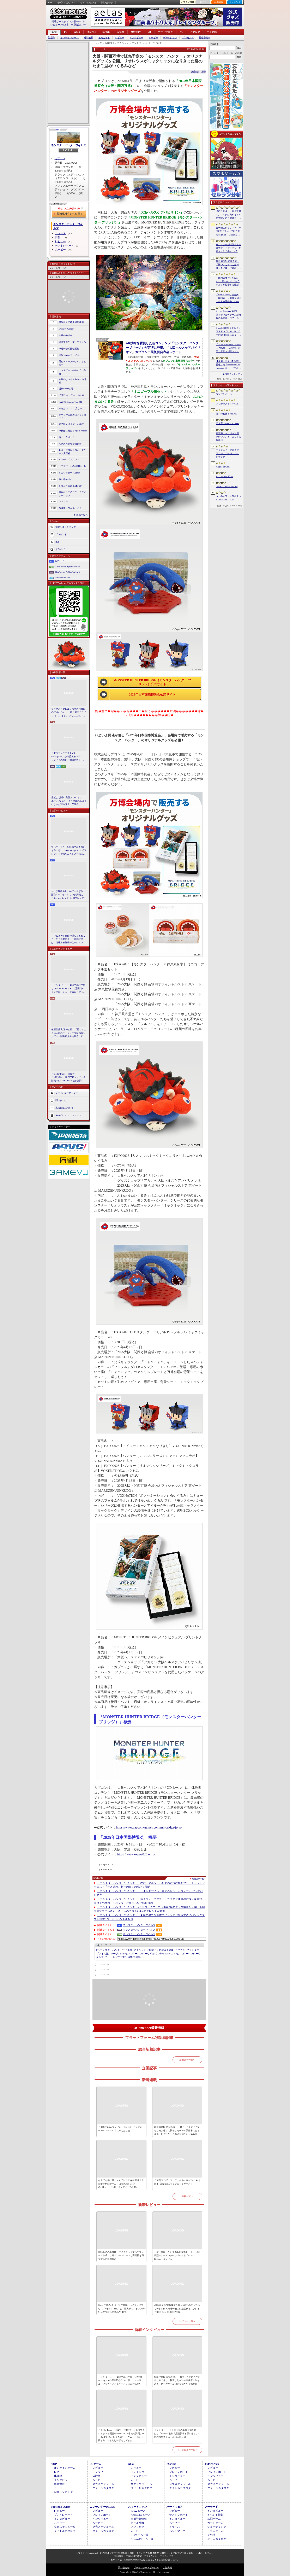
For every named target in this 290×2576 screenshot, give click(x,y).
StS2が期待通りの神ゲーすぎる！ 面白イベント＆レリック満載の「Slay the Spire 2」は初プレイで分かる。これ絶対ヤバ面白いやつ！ (68, 895)
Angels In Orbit (223, 466)
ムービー (153, 37)
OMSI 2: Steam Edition (226, 486)
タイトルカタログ (103, 2488)
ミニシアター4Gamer (69, 472)
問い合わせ (107, 2)
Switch (106, 31)
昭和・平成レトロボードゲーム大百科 (72, 452)
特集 (57, 237)
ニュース (60, 233)
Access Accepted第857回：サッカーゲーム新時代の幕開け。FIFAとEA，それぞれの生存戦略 (228, 315)
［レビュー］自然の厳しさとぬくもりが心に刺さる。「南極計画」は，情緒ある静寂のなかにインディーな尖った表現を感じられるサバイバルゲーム (68, 939)
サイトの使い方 (88, 2)
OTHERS (121, 1957)
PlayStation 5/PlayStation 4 (67, 572)
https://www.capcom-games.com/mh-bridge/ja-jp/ (149, 1827)
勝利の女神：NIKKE (226, 413)
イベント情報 (215, 2514)
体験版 (58, 2475)
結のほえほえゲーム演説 (71, 424)
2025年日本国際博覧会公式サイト (152, 694)
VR (149, 31)
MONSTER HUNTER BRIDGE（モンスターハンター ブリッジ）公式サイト (152, 682)
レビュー (119, 37)
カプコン (60, 158)
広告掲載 (167, 2567)
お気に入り (203, 2)
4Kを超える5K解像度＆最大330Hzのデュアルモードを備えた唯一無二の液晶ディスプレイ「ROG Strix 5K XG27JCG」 (177, 2308)
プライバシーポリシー (66, 1093)
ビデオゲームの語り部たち (72, 466)
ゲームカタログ (216, 2539)
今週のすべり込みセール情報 (72, 381)
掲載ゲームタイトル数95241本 (68, 21)
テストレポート (64, 245)
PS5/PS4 (91, 31)
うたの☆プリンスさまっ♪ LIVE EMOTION (228, 498)
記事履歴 (218, 2)
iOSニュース (138, 2510)
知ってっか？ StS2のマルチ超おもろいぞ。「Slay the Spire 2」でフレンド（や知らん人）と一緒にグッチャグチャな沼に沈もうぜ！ (68, 851)
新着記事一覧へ (187, 2059)
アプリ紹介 (137, 2526)
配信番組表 (204, 37)
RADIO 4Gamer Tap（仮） (72, 402)
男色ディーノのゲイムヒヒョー (72, 363)
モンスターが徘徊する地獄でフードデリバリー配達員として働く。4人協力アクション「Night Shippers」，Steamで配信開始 (228, 248)
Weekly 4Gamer (66, 328)
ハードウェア (165, 31)
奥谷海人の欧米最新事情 (71, 322)
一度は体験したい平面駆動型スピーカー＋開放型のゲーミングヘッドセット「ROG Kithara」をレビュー (177, 2255)
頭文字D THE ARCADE (227, 423)
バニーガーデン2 (224, 476)
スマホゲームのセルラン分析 (72, 372)
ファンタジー (194, 1950)
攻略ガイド (104, 37)
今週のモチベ (65, 335)
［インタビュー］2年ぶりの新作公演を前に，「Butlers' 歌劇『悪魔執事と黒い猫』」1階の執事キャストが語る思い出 (176, 2433)
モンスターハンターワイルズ (68, 145)
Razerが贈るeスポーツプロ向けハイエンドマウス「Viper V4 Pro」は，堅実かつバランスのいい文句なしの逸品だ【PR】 (121, 2308)
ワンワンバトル (224, 394)
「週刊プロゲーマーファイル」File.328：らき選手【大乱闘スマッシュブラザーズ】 (177, 2182)
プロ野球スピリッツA (227, 403)
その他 (211, 2534)
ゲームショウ (170, 37)
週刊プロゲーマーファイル (72, 342)
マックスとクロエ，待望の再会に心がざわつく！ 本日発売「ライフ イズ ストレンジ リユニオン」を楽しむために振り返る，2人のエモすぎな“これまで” (68, 712)
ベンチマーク (177, 2531)
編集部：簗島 (198, 71)
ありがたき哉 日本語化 (70, 486)
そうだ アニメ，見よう (70, 408)
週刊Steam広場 (66, 388)
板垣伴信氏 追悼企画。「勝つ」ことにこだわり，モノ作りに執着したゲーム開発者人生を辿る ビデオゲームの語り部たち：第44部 (68, 1033)
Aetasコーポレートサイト (68, 1115)
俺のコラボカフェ (68, 437)
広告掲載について (64, 1107)
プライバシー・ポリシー (146, 2567)
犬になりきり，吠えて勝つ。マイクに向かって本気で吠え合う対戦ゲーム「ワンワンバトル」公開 (228, 215)
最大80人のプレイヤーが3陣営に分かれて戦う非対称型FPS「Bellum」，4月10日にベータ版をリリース (228, 232)
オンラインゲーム (69, 37)
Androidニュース (140, 2514)
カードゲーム (215, 2522)
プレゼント (188, 37)
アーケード (211, 2506)
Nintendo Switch (62, 577)
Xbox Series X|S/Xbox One (67, 566)
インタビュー (136, 37)
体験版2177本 (78, 24)
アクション (140, 1950)
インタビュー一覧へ (187, 2449)
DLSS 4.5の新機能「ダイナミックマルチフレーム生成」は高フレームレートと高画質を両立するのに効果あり (121, 2255)
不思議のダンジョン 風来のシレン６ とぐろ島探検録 (228, 436)
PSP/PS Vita (212, 2463)
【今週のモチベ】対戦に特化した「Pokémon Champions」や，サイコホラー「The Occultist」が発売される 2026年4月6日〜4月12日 (228, 365)
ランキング (235, 2)
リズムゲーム (215, 2531)
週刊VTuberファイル (69, 355)
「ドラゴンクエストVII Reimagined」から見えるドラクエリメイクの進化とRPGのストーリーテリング (68, 757)
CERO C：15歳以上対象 (160, 1950)
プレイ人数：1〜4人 (107, 1953)
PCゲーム (60, 561)
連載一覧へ (82, 514)
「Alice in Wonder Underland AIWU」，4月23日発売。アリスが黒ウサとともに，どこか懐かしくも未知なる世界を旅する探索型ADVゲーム (228, 348)
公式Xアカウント (66, 2)
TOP (54, 32)
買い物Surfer (65, 479)
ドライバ (60, 549)
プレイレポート (140, 2471)
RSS (50, 2)
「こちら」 (163, 2556)
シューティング (216, 2526)
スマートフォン (137, 2506)
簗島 (134, 1957)
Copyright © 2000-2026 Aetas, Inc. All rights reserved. (145, 2572)
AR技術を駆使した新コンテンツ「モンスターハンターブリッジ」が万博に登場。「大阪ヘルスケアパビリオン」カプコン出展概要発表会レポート (163, 347)
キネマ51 (63, 501)
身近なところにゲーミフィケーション (72, 494)
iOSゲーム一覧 (139, 2534)
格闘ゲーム (214, 2518)
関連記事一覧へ (199, 1879)
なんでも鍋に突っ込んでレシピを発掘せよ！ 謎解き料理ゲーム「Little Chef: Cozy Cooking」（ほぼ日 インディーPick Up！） (121, 2183)
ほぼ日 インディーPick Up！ (73, 395)
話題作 (51, 37)
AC (181, 31)
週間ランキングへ (233, 374)
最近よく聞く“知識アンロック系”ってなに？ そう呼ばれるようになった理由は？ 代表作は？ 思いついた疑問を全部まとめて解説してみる (68, 801)
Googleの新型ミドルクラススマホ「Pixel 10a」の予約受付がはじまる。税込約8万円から (228, 332)
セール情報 (137, 2522)
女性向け (136, 31)
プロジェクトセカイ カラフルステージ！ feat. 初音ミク (227, 453)
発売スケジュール (103, 2483)
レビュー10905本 (59, 24)
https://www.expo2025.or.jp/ (136, 1854)
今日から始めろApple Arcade (73, 430)
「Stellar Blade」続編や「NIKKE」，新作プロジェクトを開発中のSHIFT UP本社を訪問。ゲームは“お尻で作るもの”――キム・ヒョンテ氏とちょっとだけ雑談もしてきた (68, 1077)
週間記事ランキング (65, 526)
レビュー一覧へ (187, 2321)
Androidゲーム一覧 (142, 2539)
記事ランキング (63, 2492)
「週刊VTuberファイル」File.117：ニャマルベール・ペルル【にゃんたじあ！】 (120, 2129)
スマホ (120, 31)
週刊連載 (88, 37)
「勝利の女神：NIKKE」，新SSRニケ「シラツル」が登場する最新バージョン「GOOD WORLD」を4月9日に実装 (228, 281)
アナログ (195, 31)
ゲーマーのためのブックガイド (72, 416)
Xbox (77, 31)
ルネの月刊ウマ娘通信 (70, 444)
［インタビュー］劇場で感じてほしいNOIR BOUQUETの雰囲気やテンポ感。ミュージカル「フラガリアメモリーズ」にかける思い (68, 989)
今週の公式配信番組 (69, 348)
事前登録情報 (139, 2518)
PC (65, 31)
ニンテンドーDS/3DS (102, 2506)
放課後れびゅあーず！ (70, 508)
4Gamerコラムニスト (69, 459)
